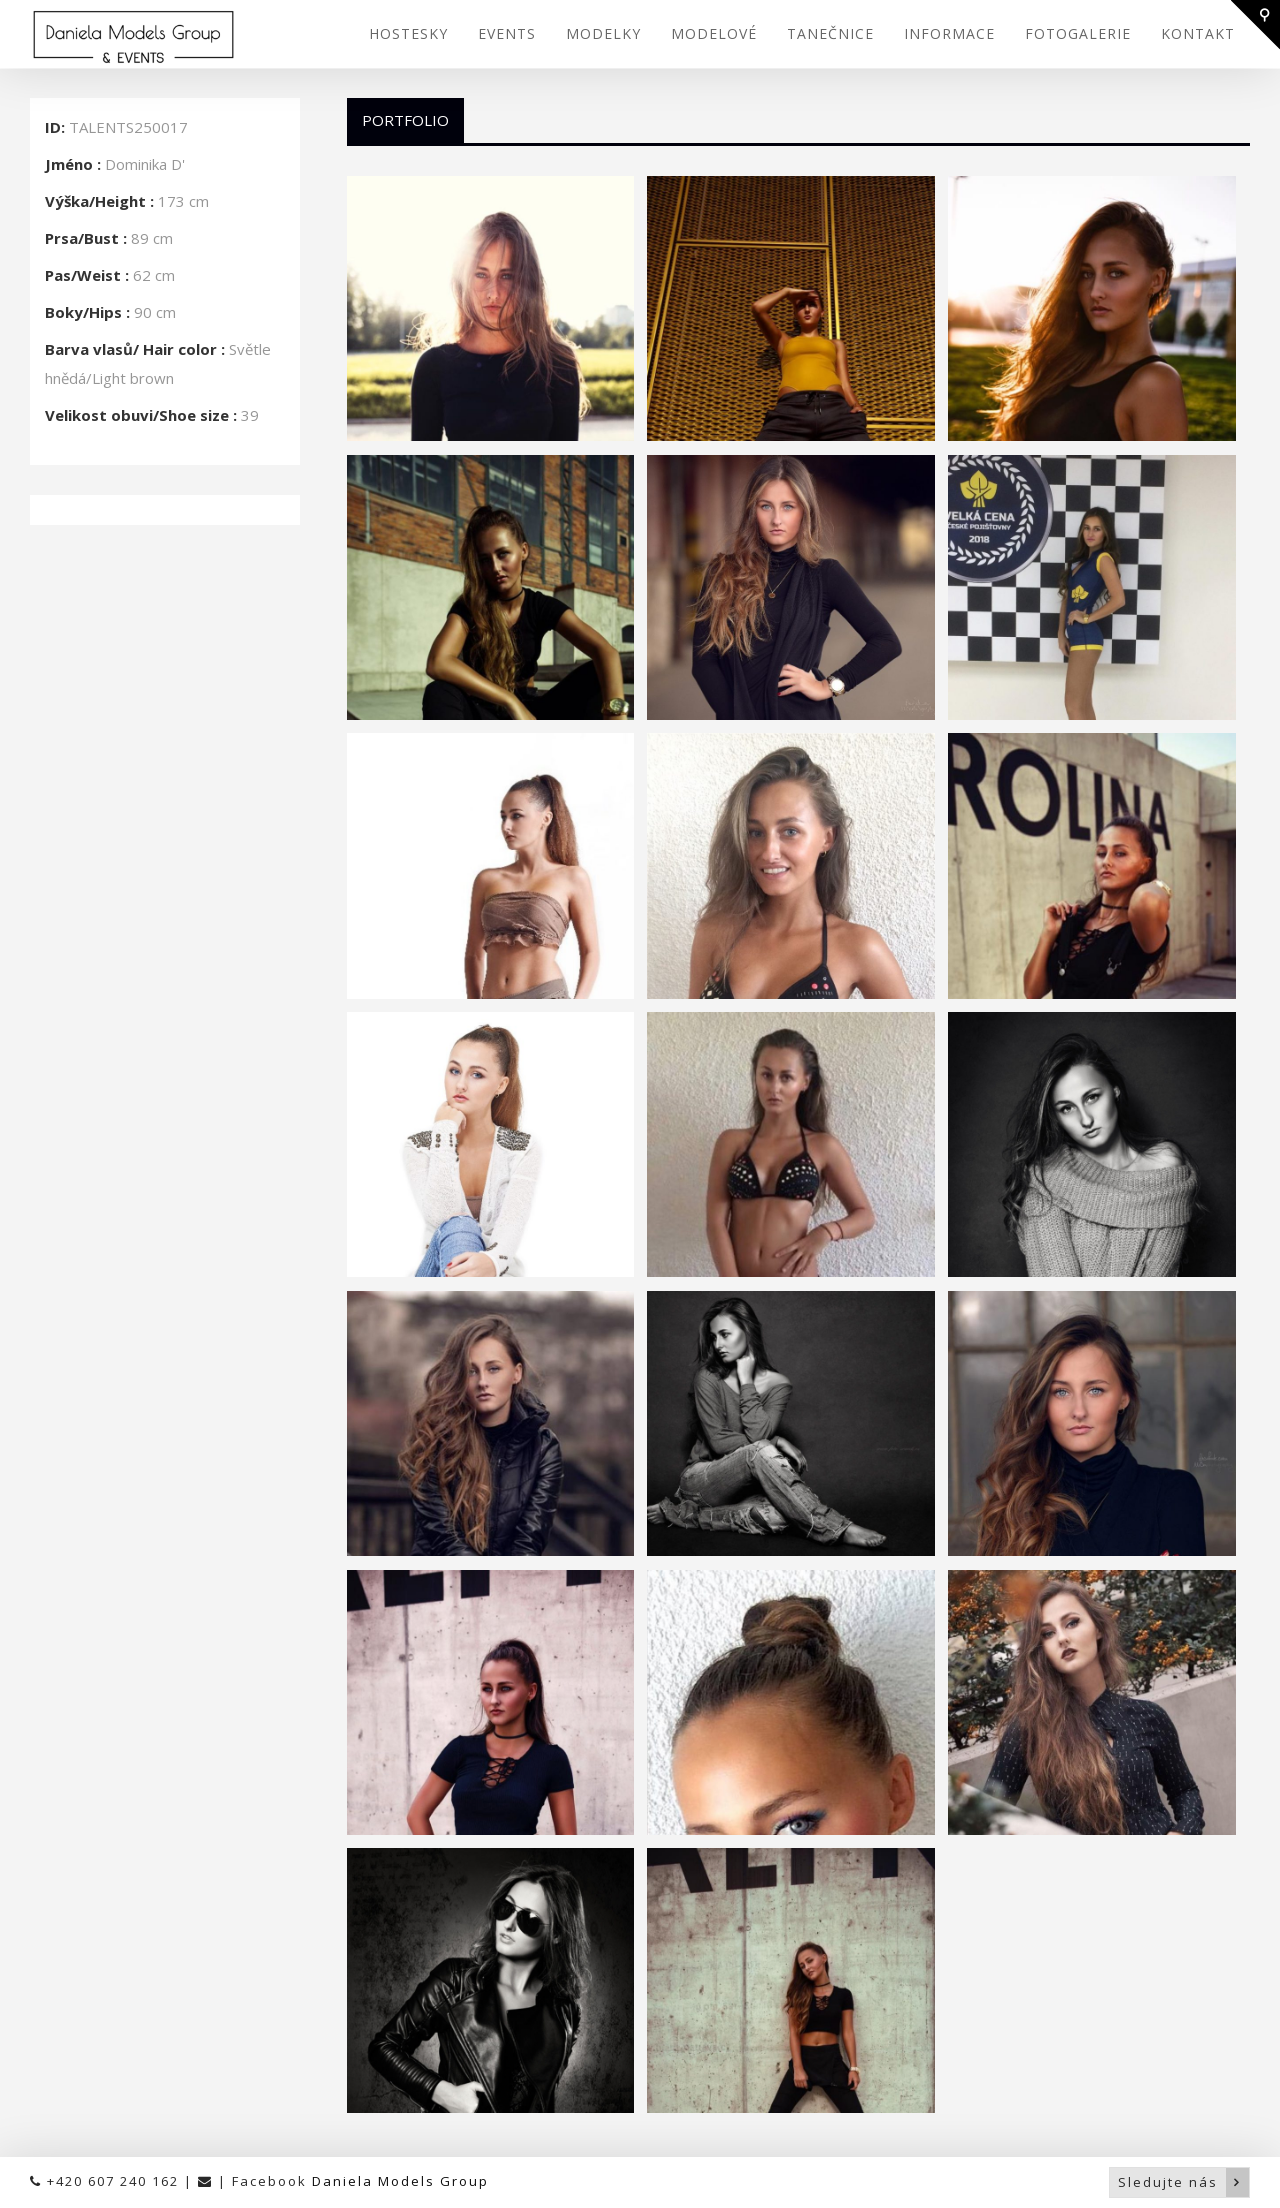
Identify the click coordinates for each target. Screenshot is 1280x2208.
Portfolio (405, 120)
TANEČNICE (830, 33)
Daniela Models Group (400, 2181)
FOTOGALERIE (1078, 33)
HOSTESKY (408, 33)
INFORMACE (949, 33)
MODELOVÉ (714, 33)
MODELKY (603, 33)
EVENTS (507, 33)
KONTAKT (1198, 33)
